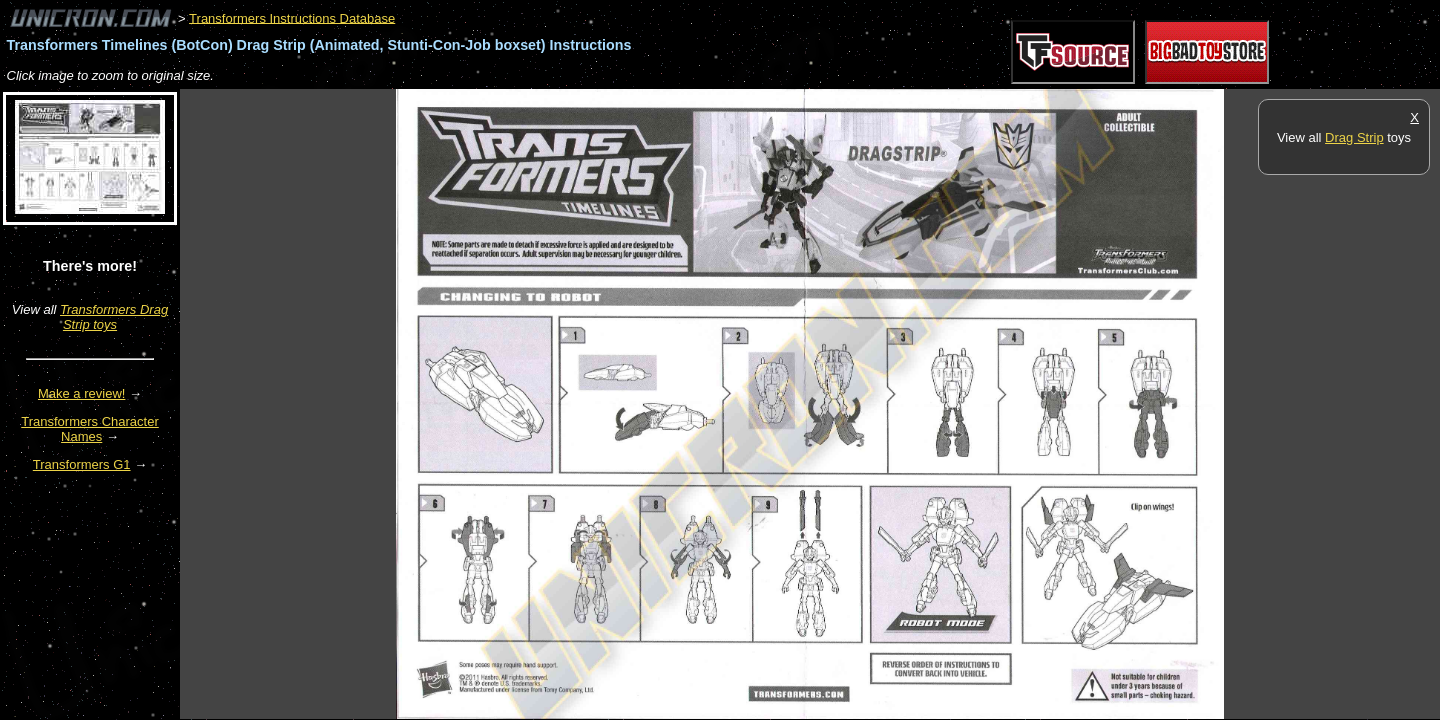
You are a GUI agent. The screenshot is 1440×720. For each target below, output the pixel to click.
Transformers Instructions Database (292, 17)
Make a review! (81, 393)
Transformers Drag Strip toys (114, 317)
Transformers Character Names (90, 429)
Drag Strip (1354, 137)
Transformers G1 (82, 464)
